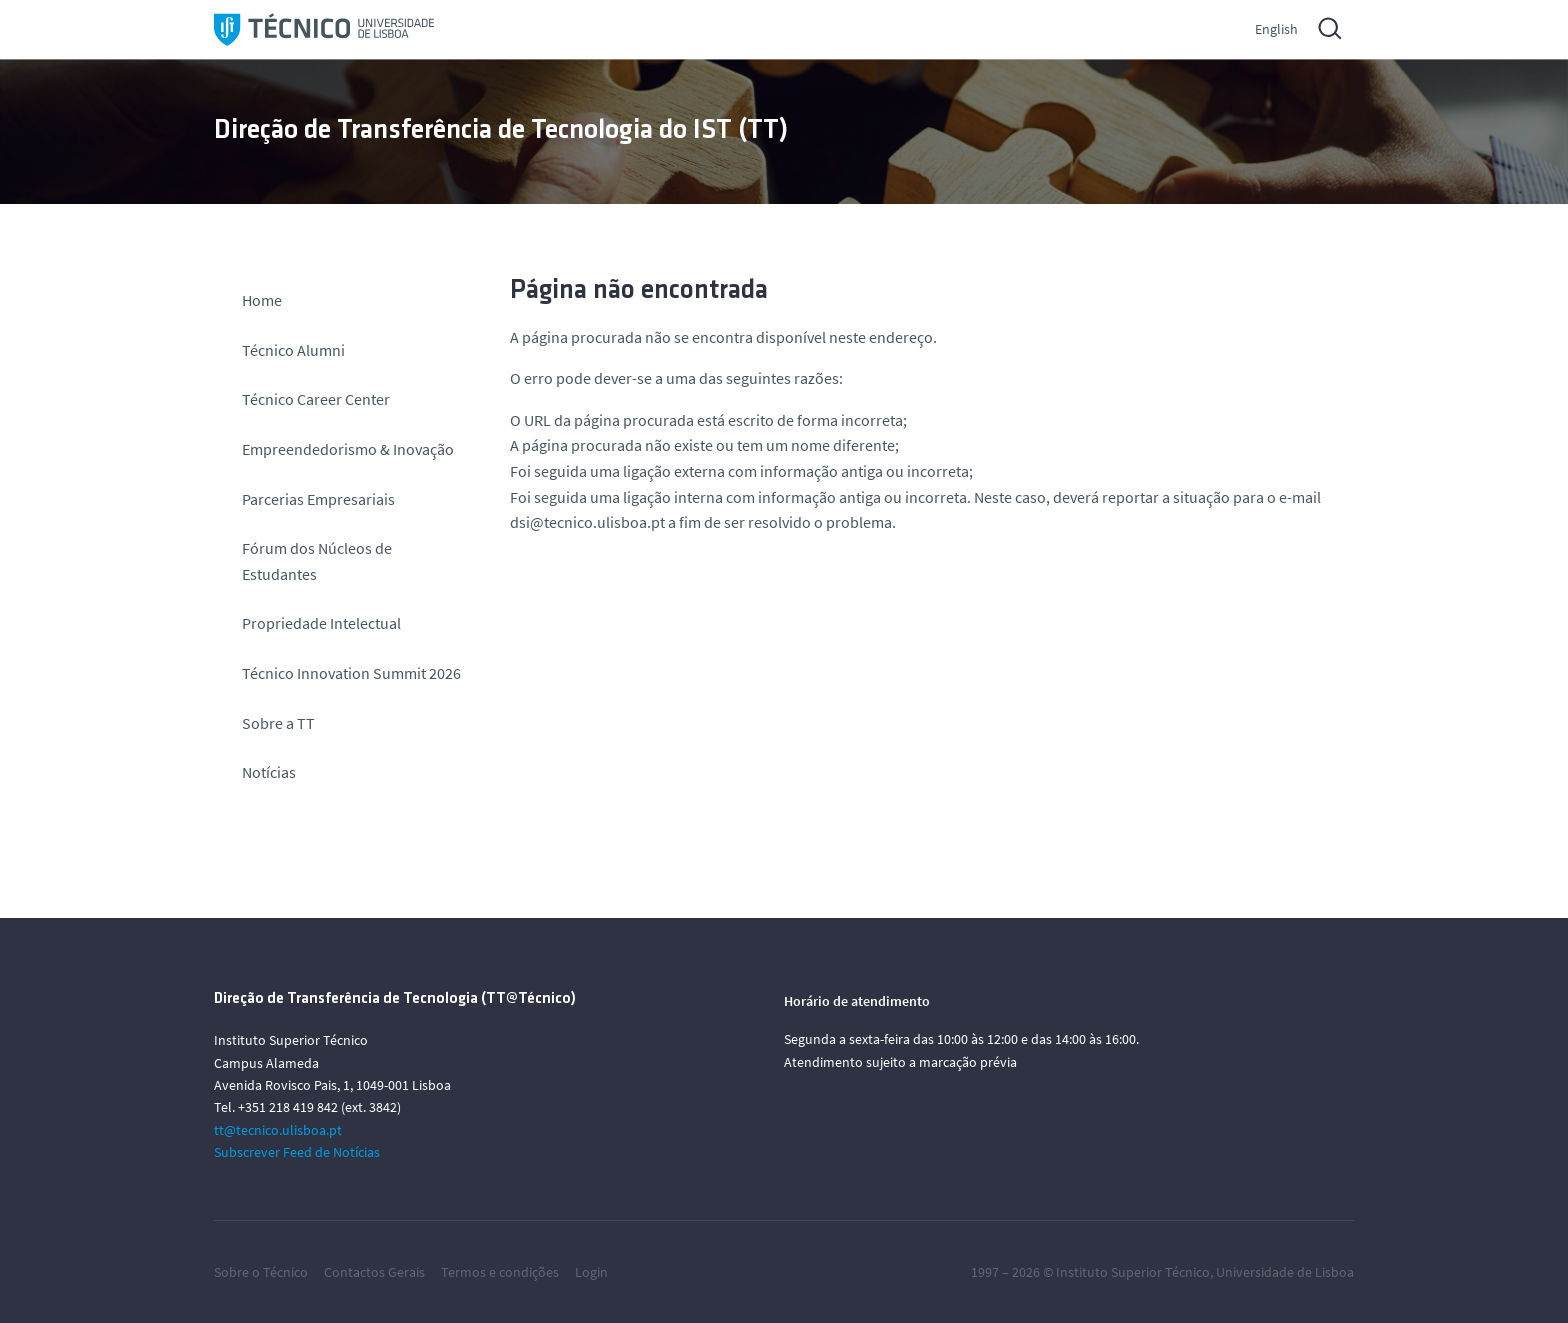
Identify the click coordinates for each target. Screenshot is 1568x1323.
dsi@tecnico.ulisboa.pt (587, 522)
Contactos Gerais (374, 1272)
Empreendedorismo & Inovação (348, 449)
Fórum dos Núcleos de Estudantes (317, 561)
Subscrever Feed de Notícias (297, 1152)
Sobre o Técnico (261, 1272)
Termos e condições (500, 1272)
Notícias (269, 772)
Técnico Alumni (293, 350)
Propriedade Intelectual (321, 623)
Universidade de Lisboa (1285, 1272)
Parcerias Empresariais (318, 499)
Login (591, 1272)
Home (262, 300)
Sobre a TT (278, 723)
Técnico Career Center (317, 399)
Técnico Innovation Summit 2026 (351, 673)
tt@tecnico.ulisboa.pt (278, 1130)
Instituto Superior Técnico (1133, 1272)
